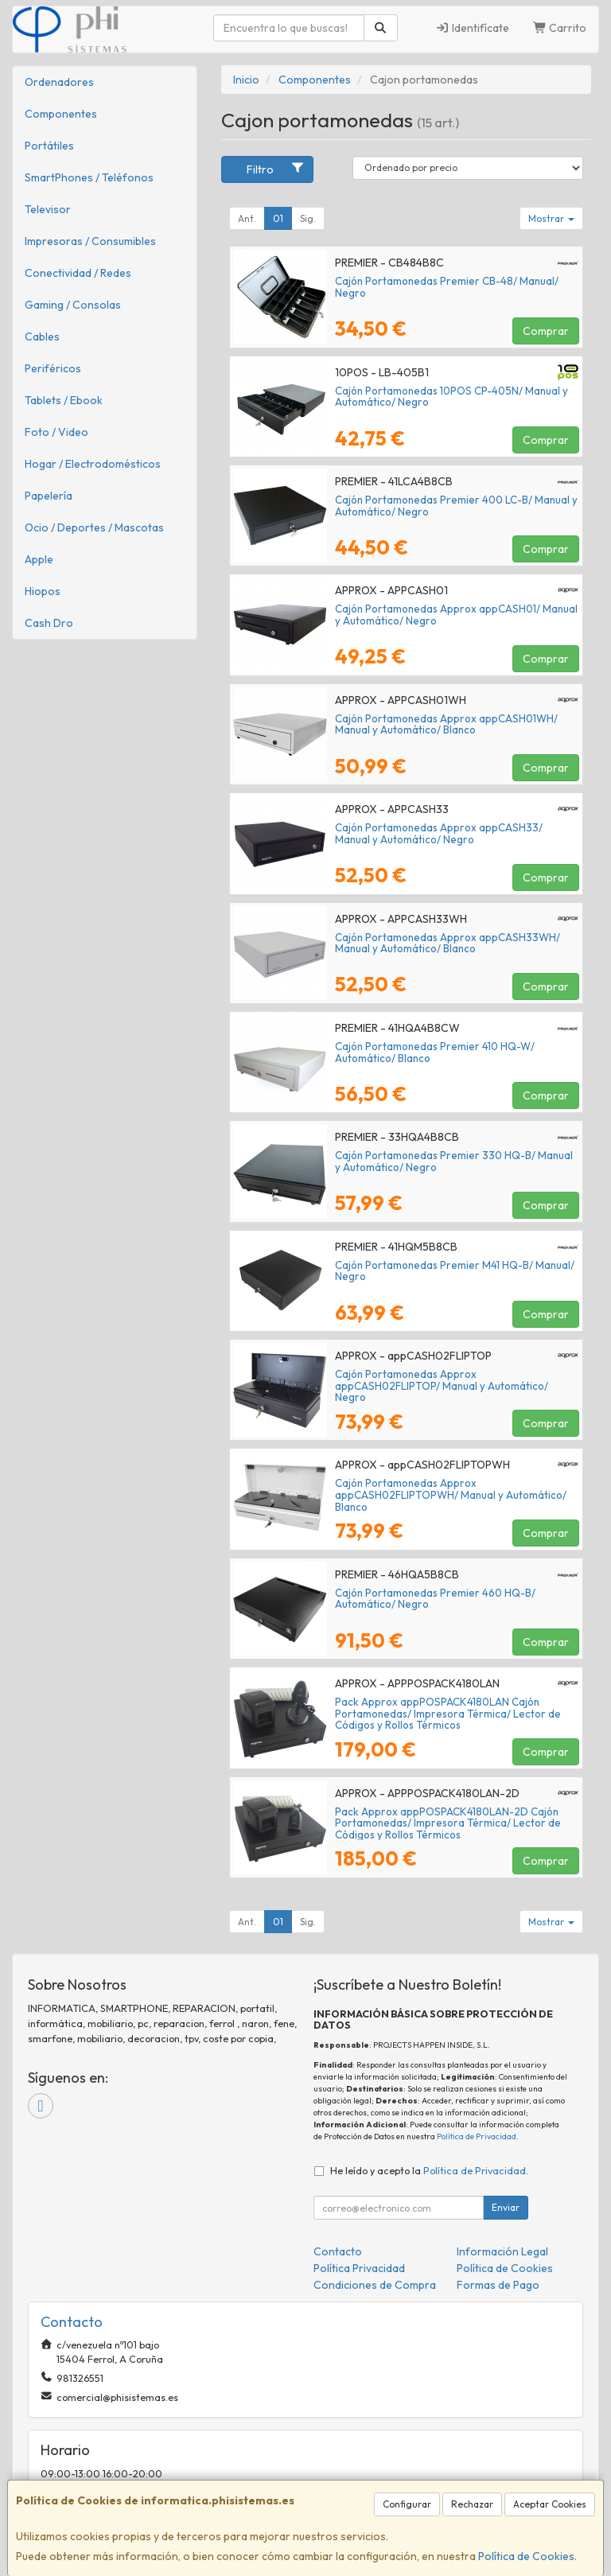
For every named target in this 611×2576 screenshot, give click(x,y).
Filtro (276, 169)
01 (278, 218)
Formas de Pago (498, 2285)
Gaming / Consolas (73, 305)
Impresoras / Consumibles (90, 241)
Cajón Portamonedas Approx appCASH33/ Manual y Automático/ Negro (439, 833)
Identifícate (472, 28)
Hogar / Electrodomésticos (93, 464)
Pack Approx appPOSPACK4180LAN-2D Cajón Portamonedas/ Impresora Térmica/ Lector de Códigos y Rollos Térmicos (448, 1823)
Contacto (337, 2251)
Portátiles (49, 145)
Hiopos (42, 591)
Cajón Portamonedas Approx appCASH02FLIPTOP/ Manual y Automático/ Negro (441, 1385)
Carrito (560, 28)
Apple (39, 559)
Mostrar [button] (551, 218)
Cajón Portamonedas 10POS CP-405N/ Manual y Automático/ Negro (451, 396)
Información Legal (502, 2251)
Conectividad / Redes (78, 273)
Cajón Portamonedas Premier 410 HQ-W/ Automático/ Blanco (435, 1052)
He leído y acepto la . (429, 2170)
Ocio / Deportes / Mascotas (94, 527)
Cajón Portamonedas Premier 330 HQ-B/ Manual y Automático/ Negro (454, 1161)
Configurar (407, 2504)
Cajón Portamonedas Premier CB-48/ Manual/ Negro (446, 286)
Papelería (48, 495)
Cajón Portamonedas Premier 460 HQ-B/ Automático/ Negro (435, 1598)
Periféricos (53, 368)
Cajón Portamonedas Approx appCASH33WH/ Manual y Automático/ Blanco (447, 943)
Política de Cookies (526, 2556)
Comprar (546, 331)
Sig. (308, 218)
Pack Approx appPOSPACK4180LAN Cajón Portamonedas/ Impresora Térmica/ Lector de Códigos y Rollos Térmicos (448, 1713)
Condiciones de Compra (374, 2285)
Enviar (506, 2207)
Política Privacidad (359, 2268)
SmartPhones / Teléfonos (89, 177)
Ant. (247, 218)
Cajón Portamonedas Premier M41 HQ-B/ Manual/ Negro (454, 1271)
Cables (42, 336)
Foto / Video (56, 432)
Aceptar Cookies (549, 2504)
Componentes (61, 114)
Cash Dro (49, 623)
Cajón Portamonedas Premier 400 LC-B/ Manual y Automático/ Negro (456, 505)
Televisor (48, 209)
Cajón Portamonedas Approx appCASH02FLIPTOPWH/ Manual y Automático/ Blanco (450, 1494)
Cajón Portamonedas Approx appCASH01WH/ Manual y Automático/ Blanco (446, 724)
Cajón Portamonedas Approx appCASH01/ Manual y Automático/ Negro (456, 614)
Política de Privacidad (476, 2136)
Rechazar (472, 2504)
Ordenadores (59, 82)
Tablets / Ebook (64, 400)
